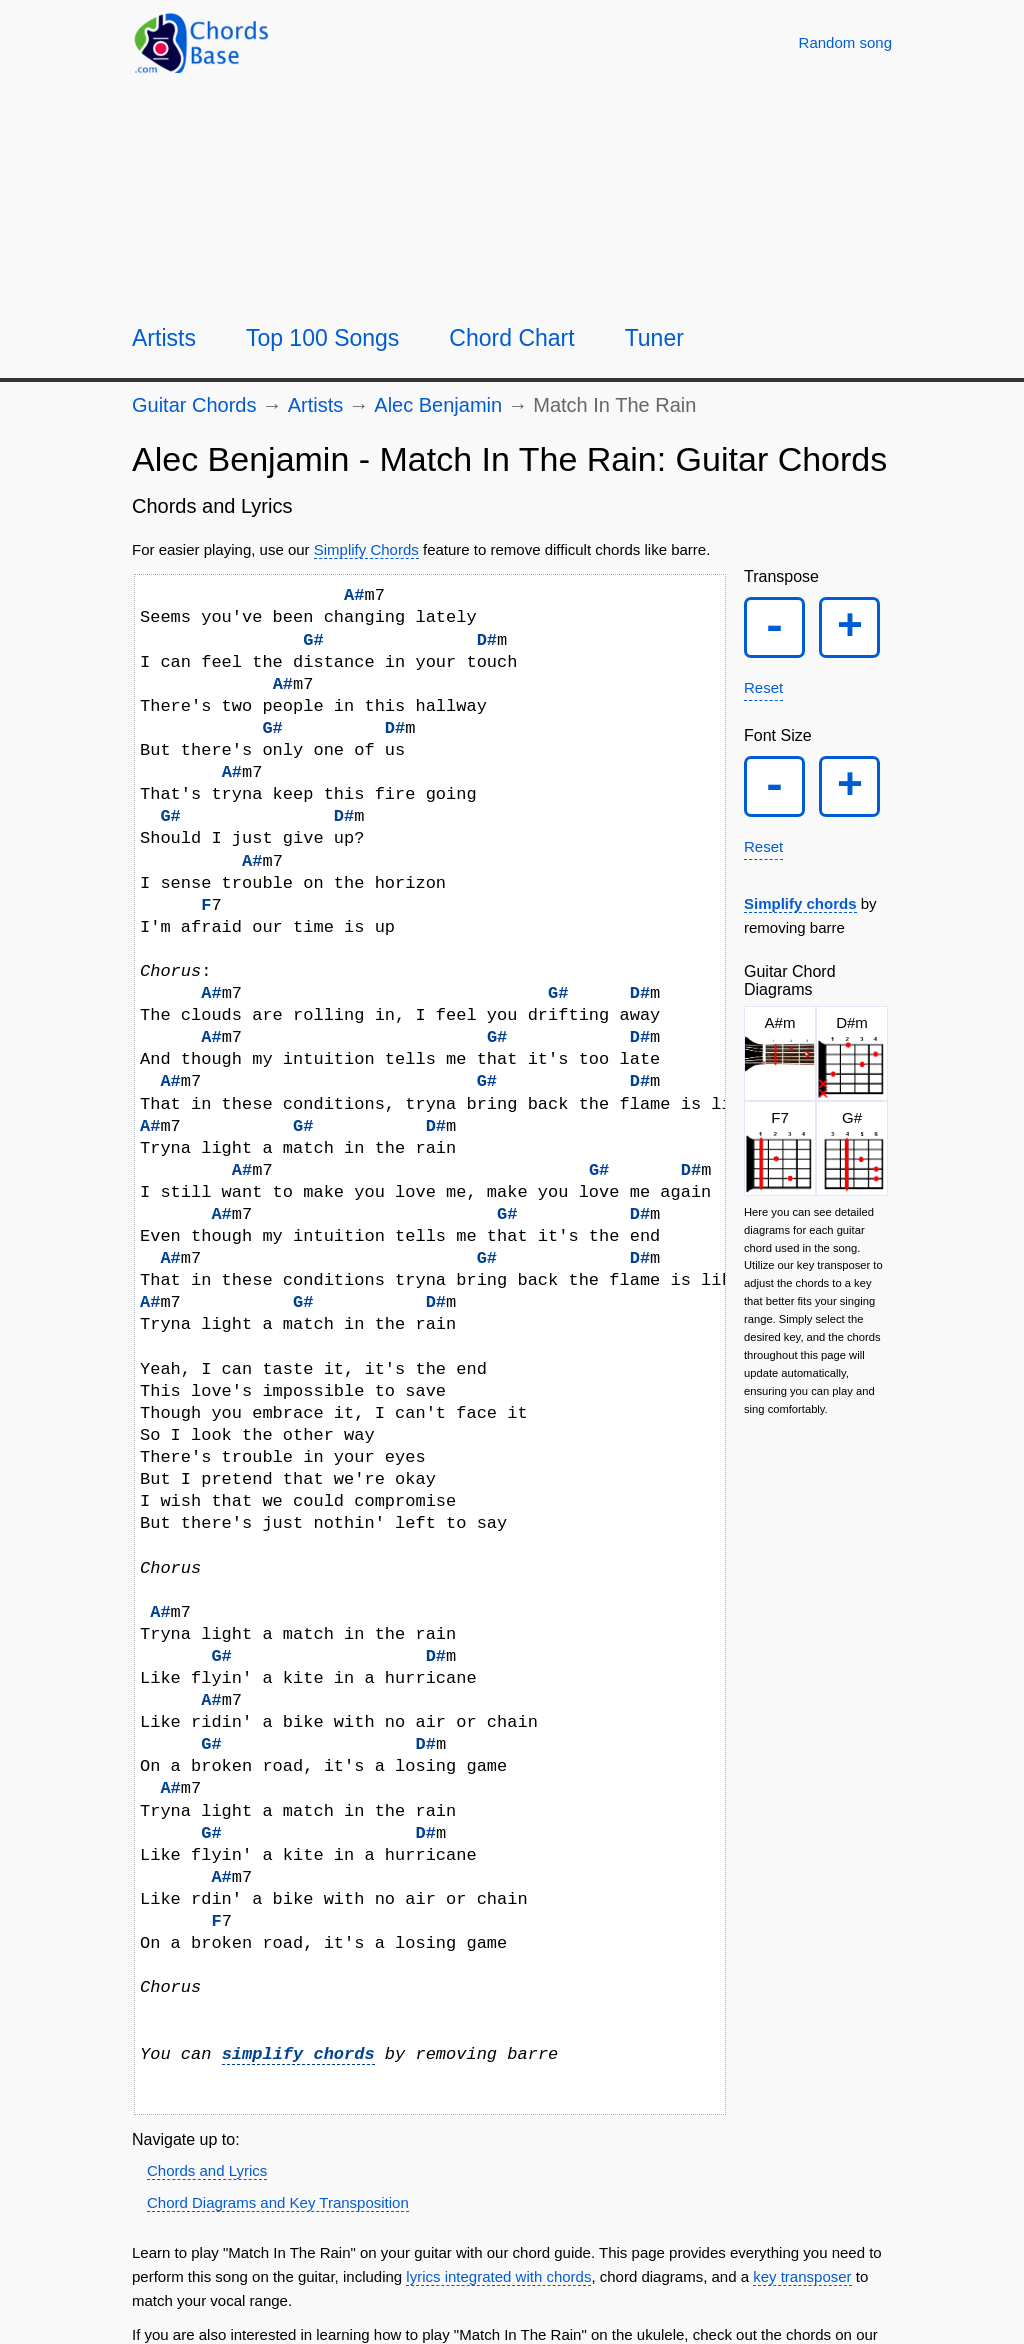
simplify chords (298, 2054)
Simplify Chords (366, 549)
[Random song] (845, 42)
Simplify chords (800, 911)
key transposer (802, 2276)
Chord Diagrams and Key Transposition (278, 2202)
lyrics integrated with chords (498, 2276)
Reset (763, 691)
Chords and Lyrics (207, 2170)
